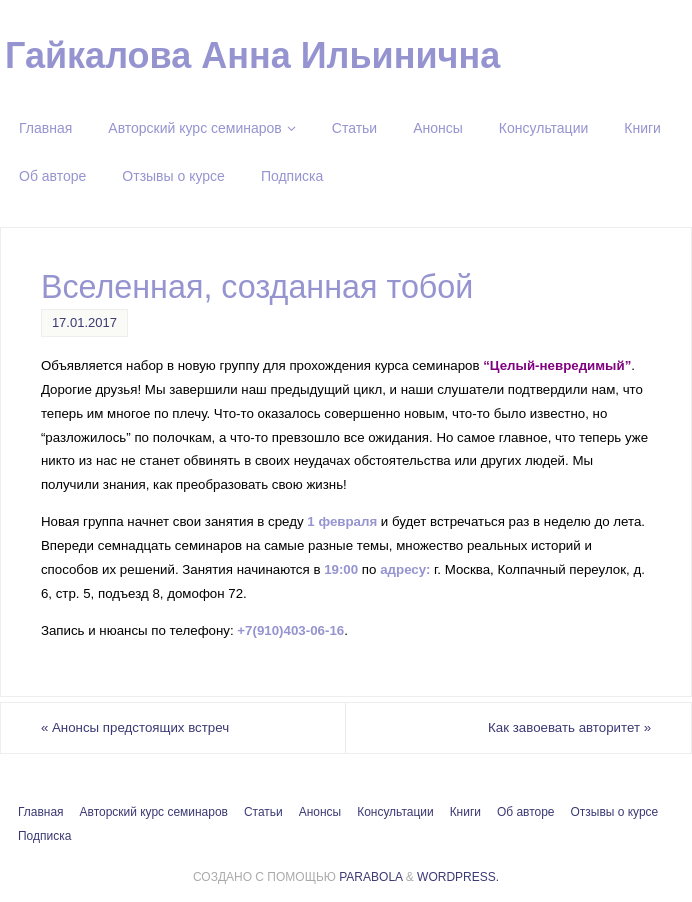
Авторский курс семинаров (154, 812)
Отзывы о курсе (615, 812)
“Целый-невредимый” (557, 365)
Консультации (395, 812)
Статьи (263, 812)
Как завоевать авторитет (569, 727)
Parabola (370, 877)
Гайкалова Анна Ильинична (252, 56)
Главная (41, 812)
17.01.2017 (84, 322)
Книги (465, 812)
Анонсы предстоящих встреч (135, 727)
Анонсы (320, 812)
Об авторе (526, 812)
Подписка (44, 836)
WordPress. (458, 877)
